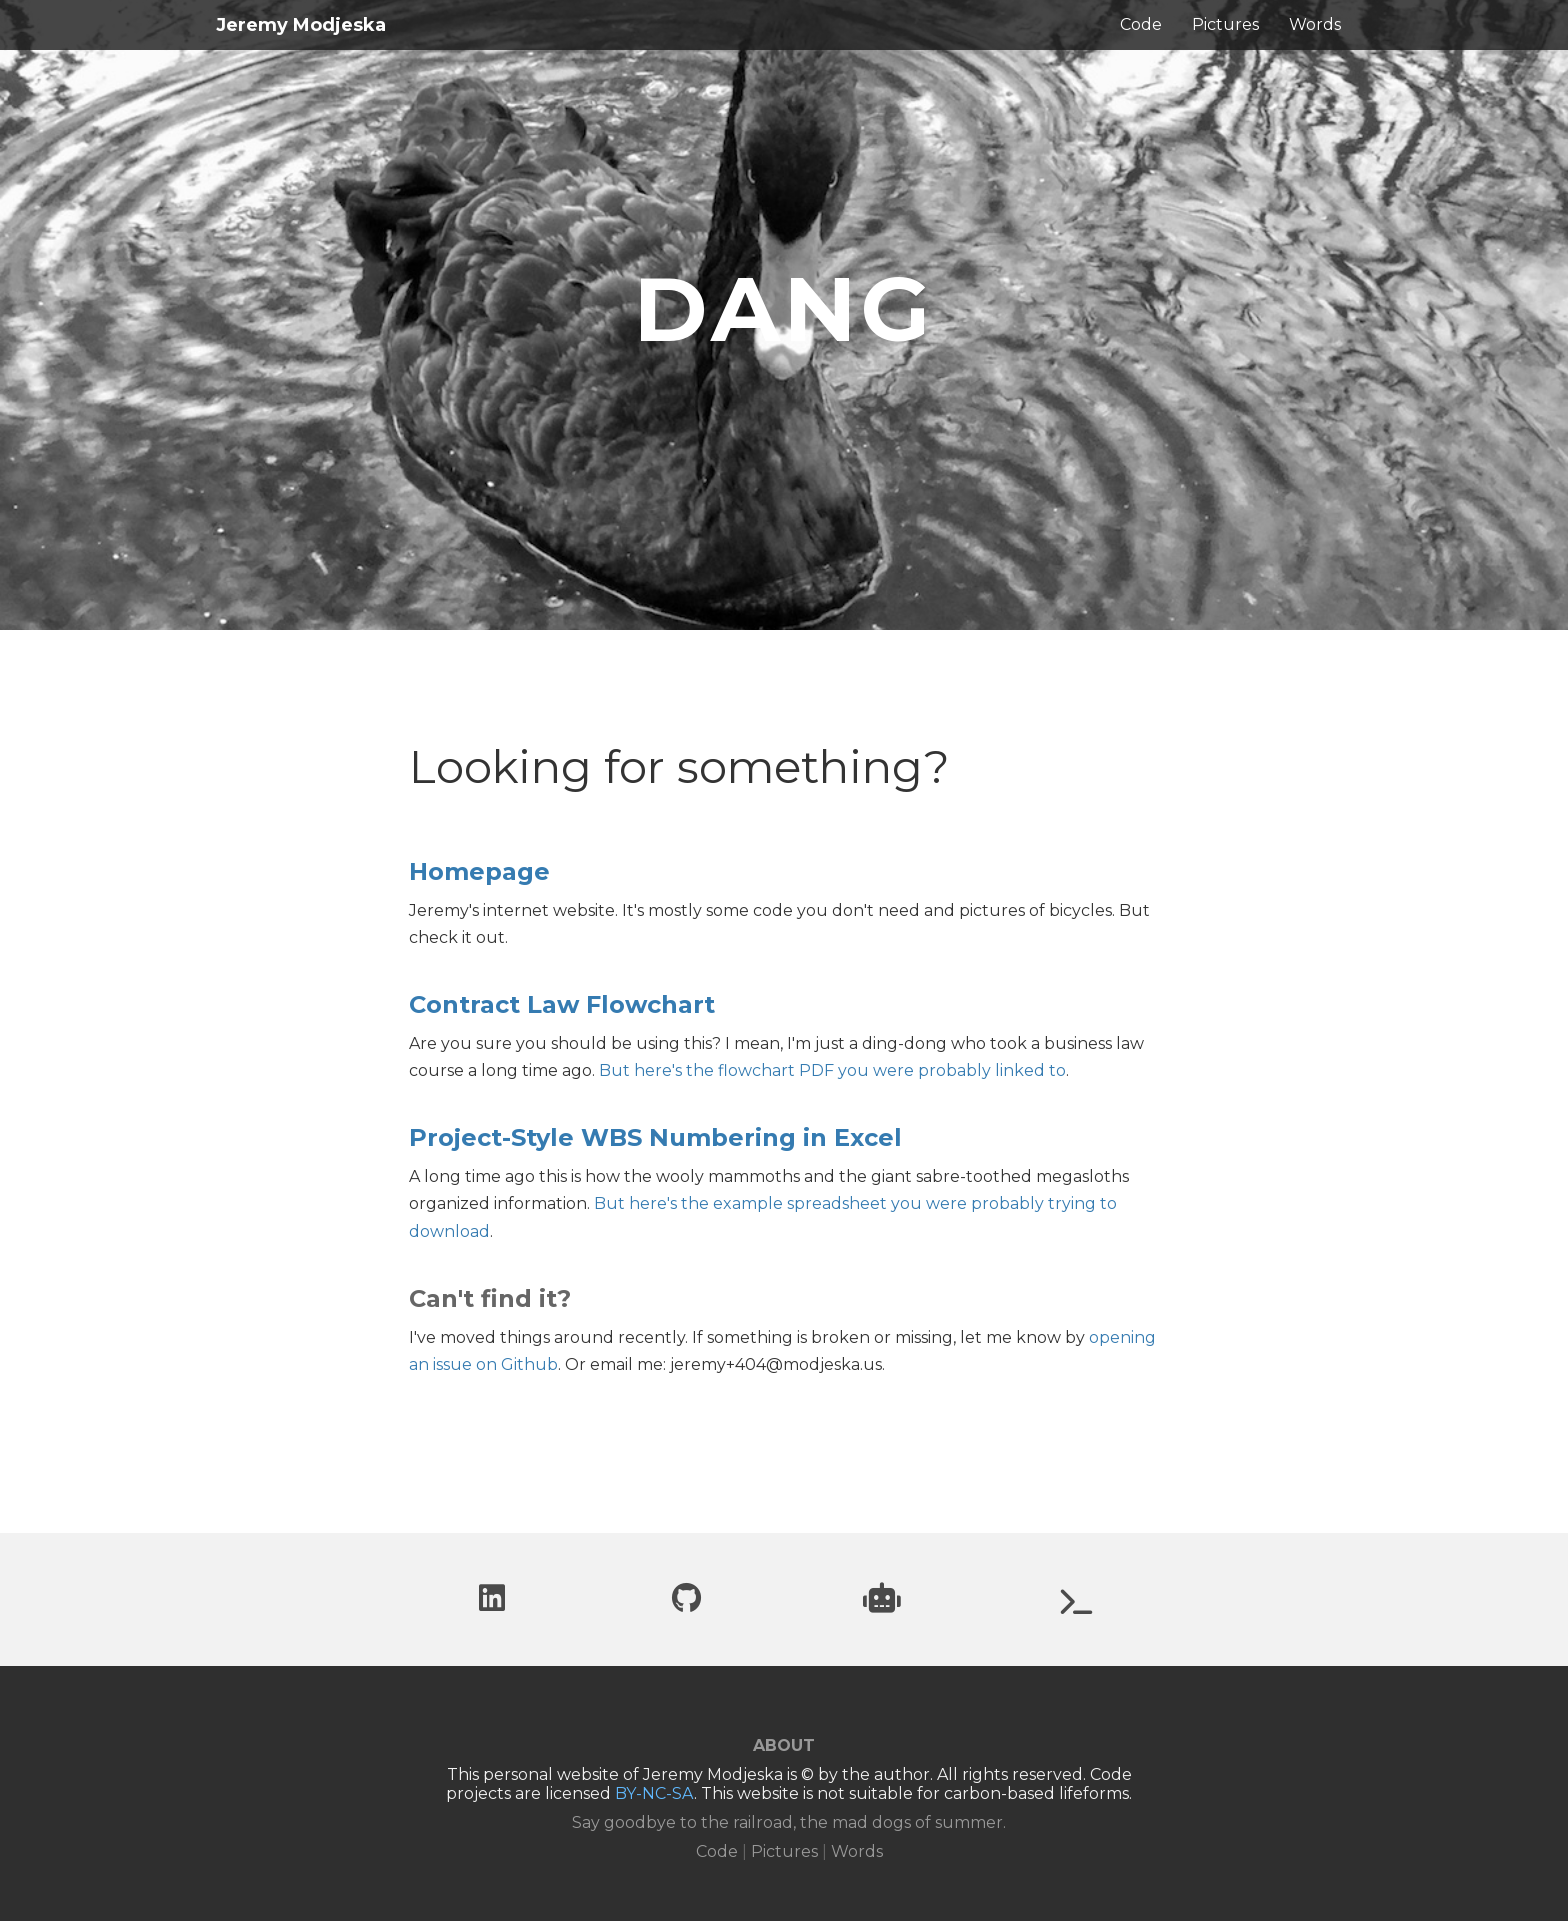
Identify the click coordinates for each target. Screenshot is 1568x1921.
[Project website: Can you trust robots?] (882, 1603)
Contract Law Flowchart (562, 1004)
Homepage (479, 871)
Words (1315, 24)
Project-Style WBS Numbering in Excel (655, 1137)
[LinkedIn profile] (492, 1603)
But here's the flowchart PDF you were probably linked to (832, 1070)
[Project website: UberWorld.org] (1077, 1606)
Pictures (1225, 24)
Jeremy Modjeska (301, 25)
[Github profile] (686, 1603)
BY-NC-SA (654, 1793)
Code (1141, 24)
